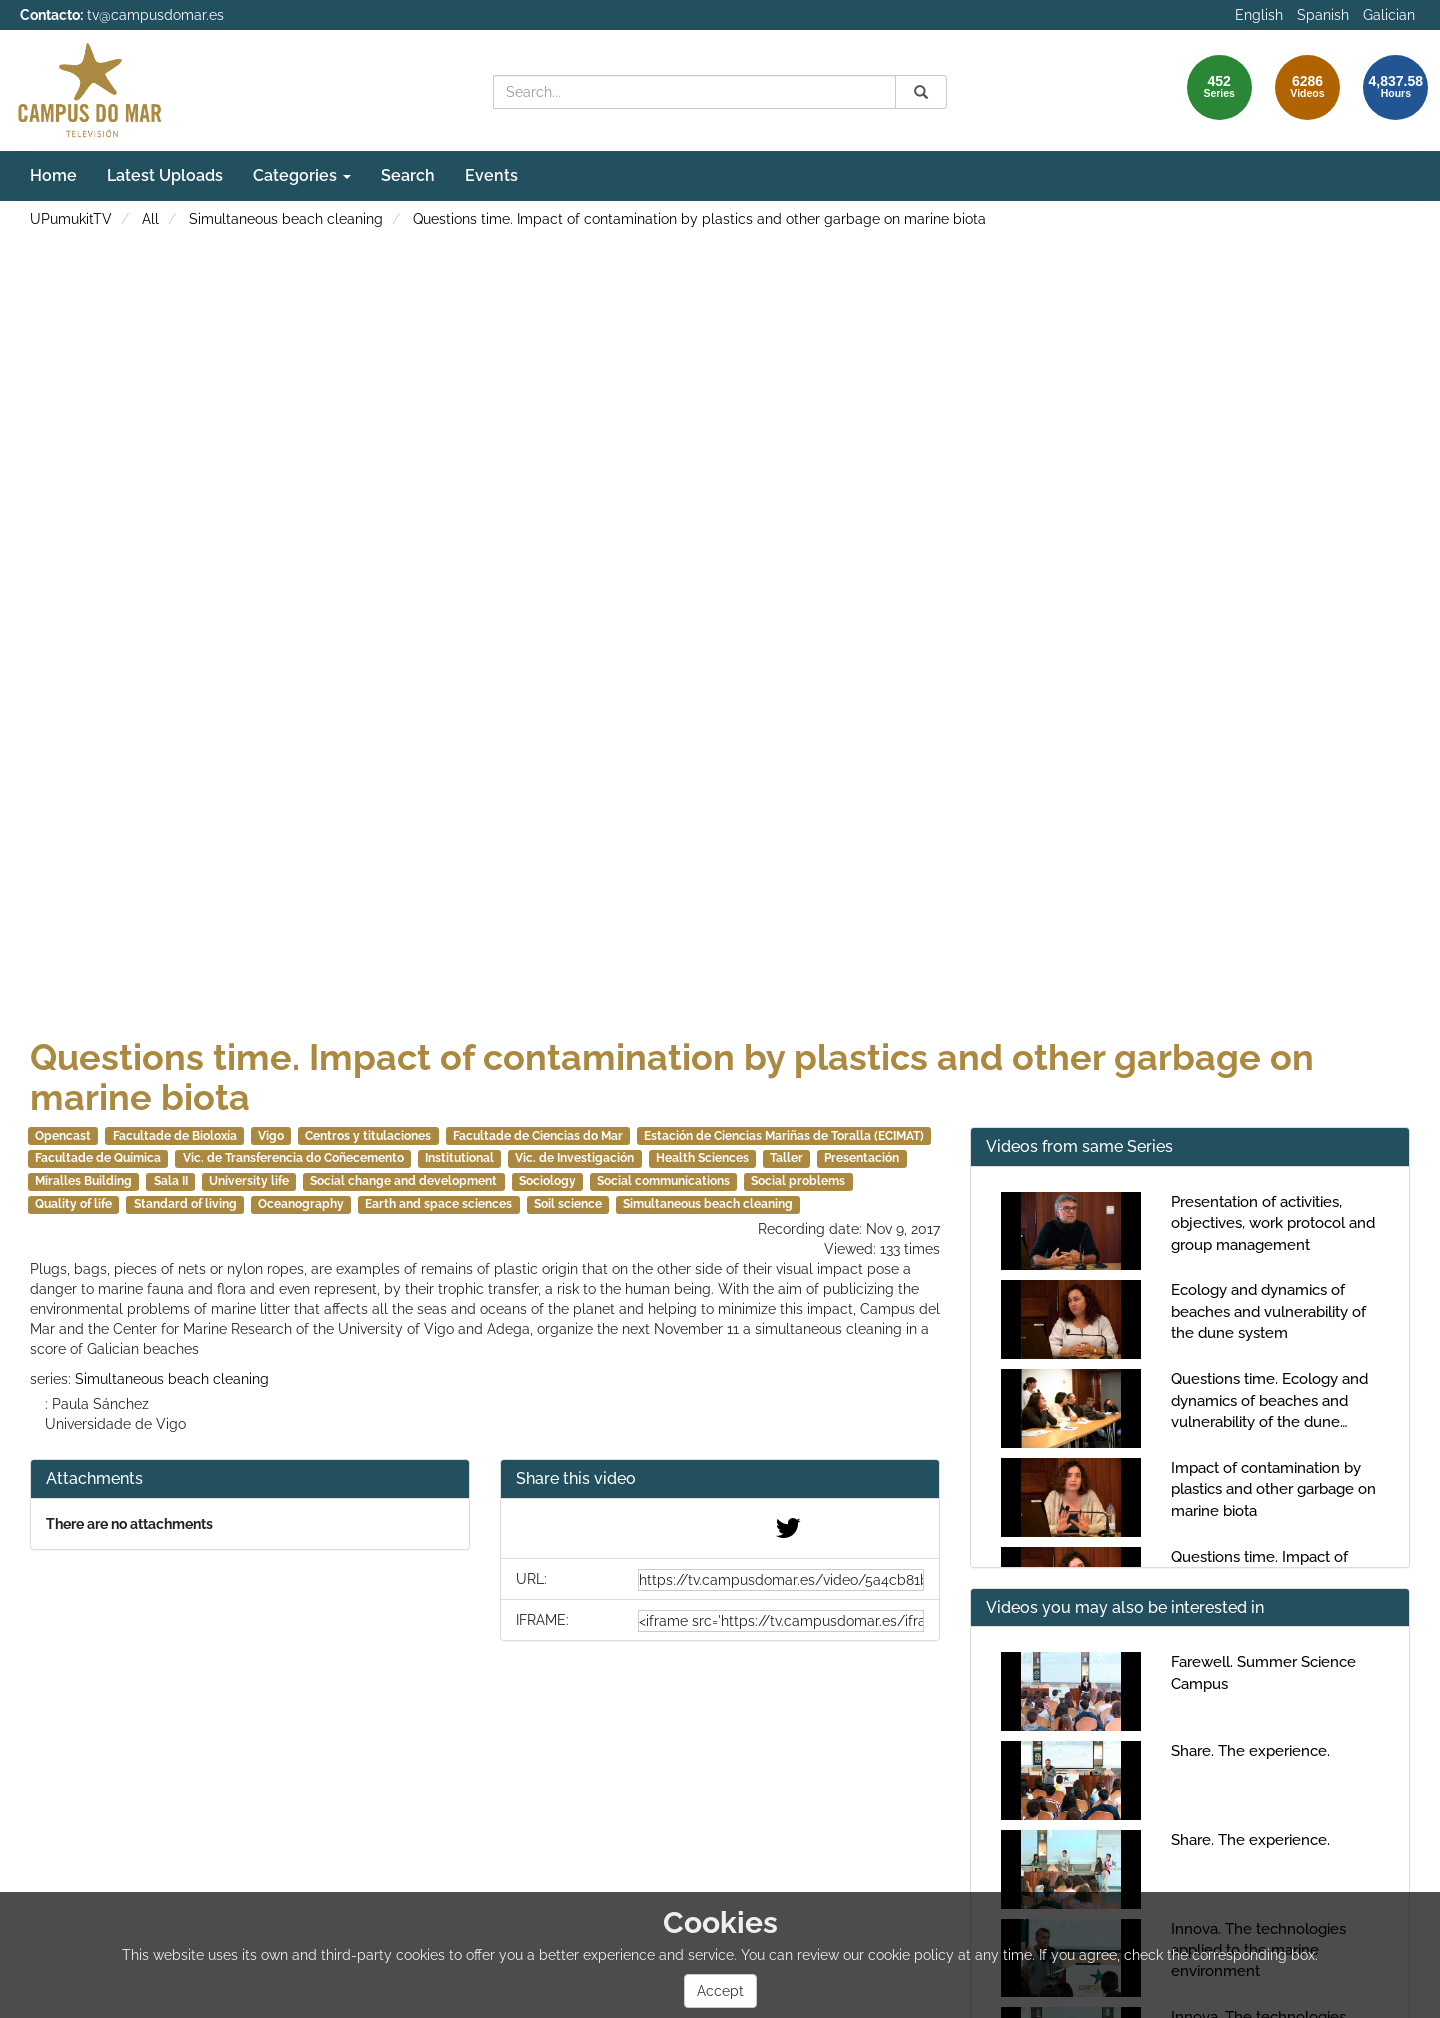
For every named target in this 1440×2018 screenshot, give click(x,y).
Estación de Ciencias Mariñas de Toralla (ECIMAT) (784, 1136)
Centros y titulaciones (368, 1136)
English (1259, 15)
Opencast (63, 1136)
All (150, 219)
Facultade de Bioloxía (175, 1136)
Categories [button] (302, 175)
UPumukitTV (71, 219)
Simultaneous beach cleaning (286, 219)
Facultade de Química (98, 1158)
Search (408, 175)
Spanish (1323, 15)
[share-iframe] (781, 1621)
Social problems (798, 1181)
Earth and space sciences (438, 1204)
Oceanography (301, 1204)
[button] (720, 1479)
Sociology (547, 1181)
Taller (786, 1158)
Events (491, 175)
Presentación (861, 1158)
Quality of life (73, 1204)
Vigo (271, 1136)
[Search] (921, 92)
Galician (1389, 15)
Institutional (459, 1158)
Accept (720, 1991)
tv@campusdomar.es (155, 15)
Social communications (663, 1181)
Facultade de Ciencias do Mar (538, 1136)
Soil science (568, 1204)
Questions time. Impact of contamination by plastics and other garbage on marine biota (699, 219)
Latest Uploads (165, 175)
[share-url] (781, 1580)
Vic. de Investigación (574, 1158)
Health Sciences (702, 1158)
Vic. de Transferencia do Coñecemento (293, 1158)
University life (249, 1181)
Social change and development (403, 1181)
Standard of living (185, 1204)
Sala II (171, 1181)
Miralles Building (83, 1181)
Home (53, 175)
